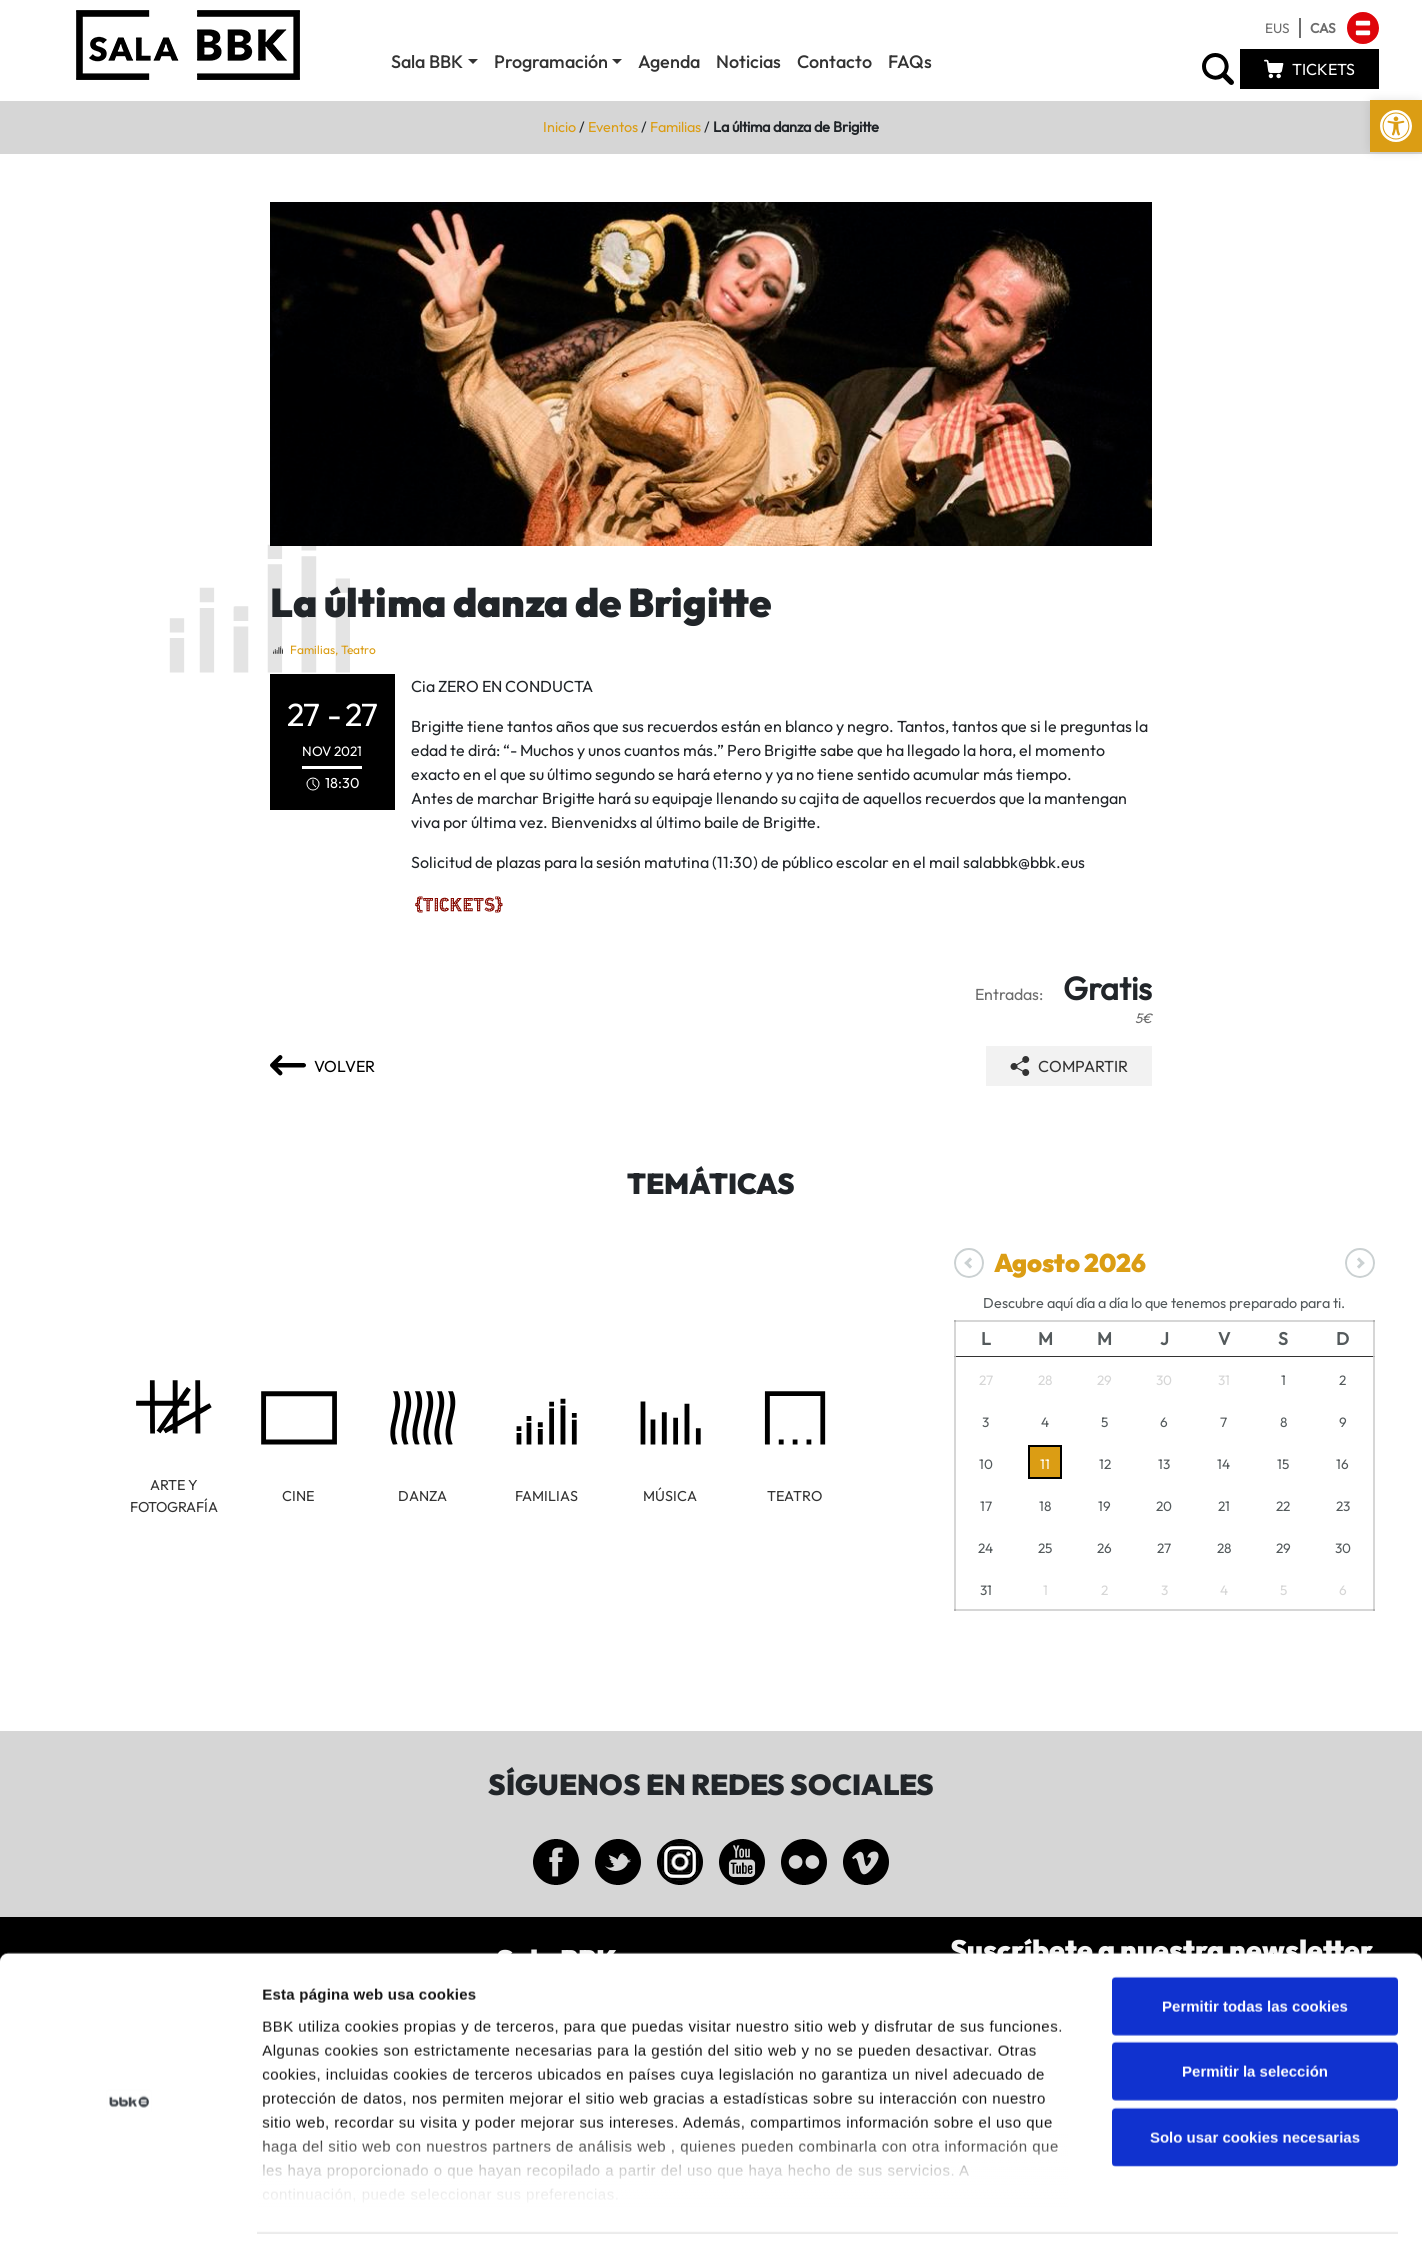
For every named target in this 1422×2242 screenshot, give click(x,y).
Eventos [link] (613, 127)
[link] (1396, 126)
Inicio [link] (559, 127)
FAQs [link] (910, 61)
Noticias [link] (748, 61)
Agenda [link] (669, 61)
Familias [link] (675, 127)
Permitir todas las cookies (1255, 1936)
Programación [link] (551, 61)
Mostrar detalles (1074, 2202)
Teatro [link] (358, 649)
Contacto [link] (834, 61)
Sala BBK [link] (427, 61)
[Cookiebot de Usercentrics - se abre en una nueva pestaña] (129, 2203)
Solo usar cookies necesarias (1255, 2067)
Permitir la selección (1255, 2001)
